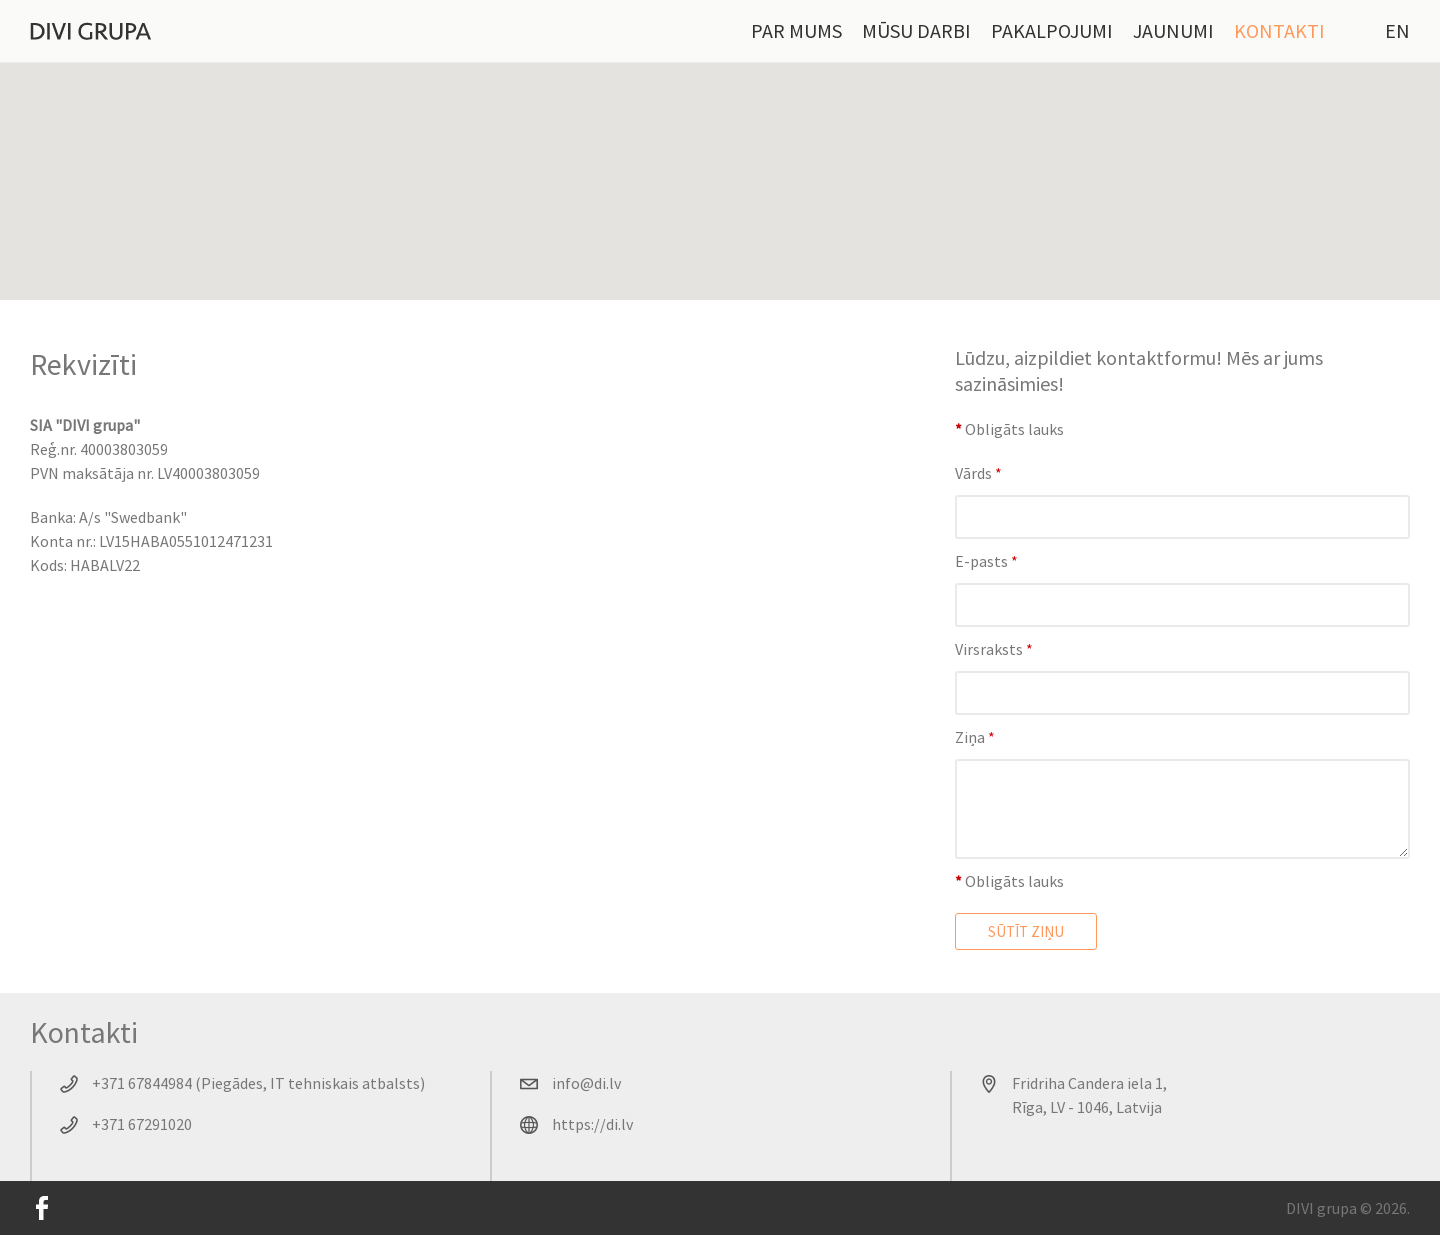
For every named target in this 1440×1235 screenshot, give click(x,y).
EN (1397, 30)
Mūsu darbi (916, 30)
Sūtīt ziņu (1026, 931)
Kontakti (1279, 30)
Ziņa (975, 737)
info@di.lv (586, 1083)
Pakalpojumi (1052, 30)
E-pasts (986, 561)
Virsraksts (994, 649)
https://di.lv (592, 1124)
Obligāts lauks (1009, 429)
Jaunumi (1173, 30)
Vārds (978, 473)
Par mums (796, 30)
